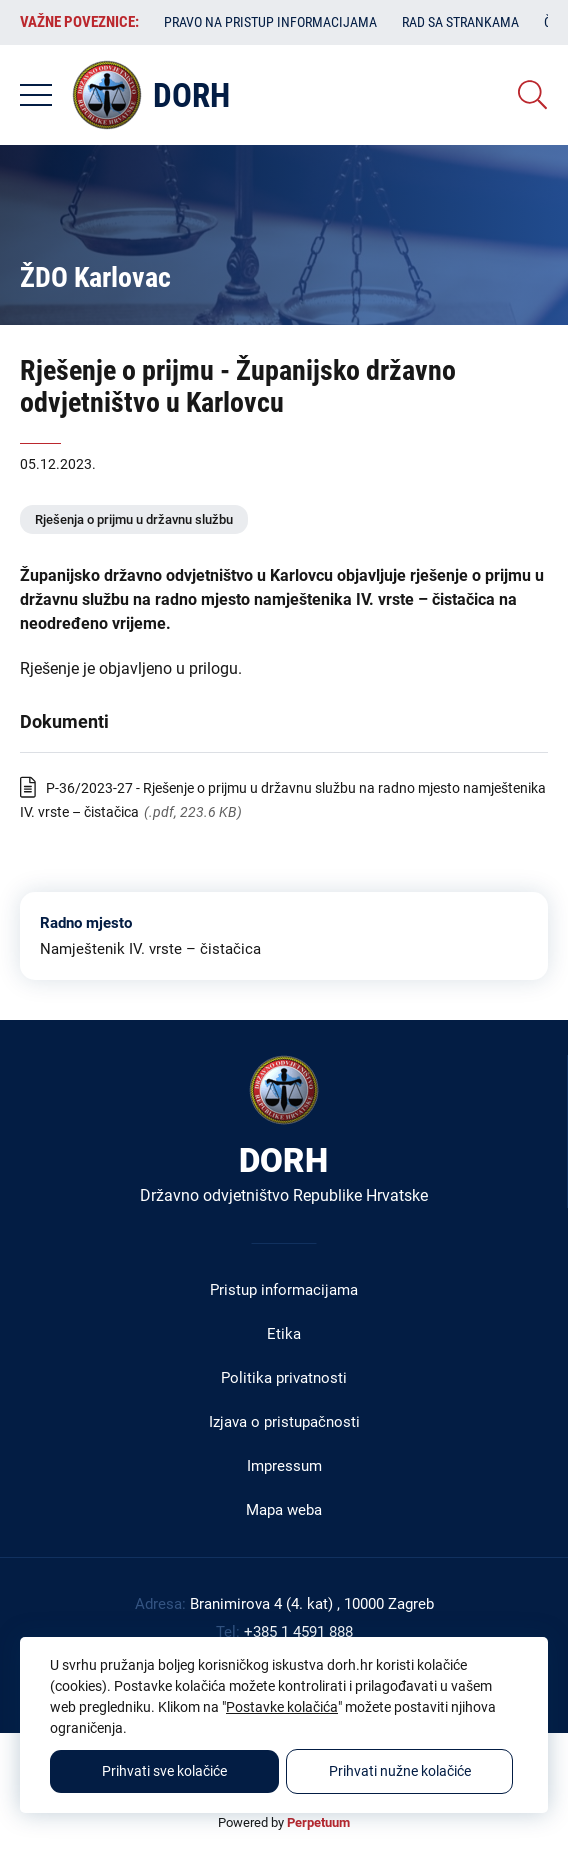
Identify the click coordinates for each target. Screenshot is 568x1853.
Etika (284, 1334)
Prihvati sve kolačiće (164, 1771)
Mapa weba (284, 1510)
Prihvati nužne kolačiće (400, 1771)
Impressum (284, 1466)
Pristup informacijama (284, 1290)
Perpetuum (318, 1822)
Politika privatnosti (284, 1378)
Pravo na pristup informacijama (270, 22)
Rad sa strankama (460, 22)
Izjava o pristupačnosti (284, 1422)
